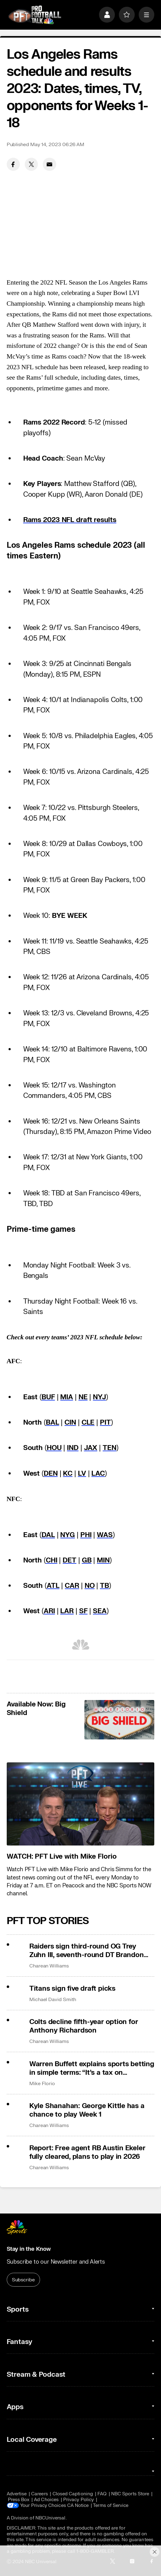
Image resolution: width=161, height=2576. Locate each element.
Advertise (17, 2494)
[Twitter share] (31, 164)
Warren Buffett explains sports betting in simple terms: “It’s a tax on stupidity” (91, 2068)
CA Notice (78, 2505)
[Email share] (49, 164)
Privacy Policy (78, 2500)
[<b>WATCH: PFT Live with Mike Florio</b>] (81, 1804)
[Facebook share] (13, 164)
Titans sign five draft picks (72, 1988)
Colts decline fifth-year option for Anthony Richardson (83, 2026)
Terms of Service (110, 2505)
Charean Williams (49, 1966)
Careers (39, 2494)
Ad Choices (46, 2500)
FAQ (102, 2494)
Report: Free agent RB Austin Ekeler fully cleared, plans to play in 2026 (87, 2152)
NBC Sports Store (130, 2494)
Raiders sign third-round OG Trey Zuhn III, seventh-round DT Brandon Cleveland (86, 1950)
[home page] (35, 15)
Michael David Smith (52, 1999)
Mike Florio (42, 2083)
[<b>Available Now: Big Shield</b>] (119, 1719)
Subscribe (23, 2279)
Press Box (19, 2500)
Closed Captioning (73, 2494)
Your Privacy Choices (43, 2505)
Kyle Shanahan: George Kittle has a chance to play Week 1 (87, 2110)
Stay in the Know (29, 2249)
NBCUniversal (50, 2518)
